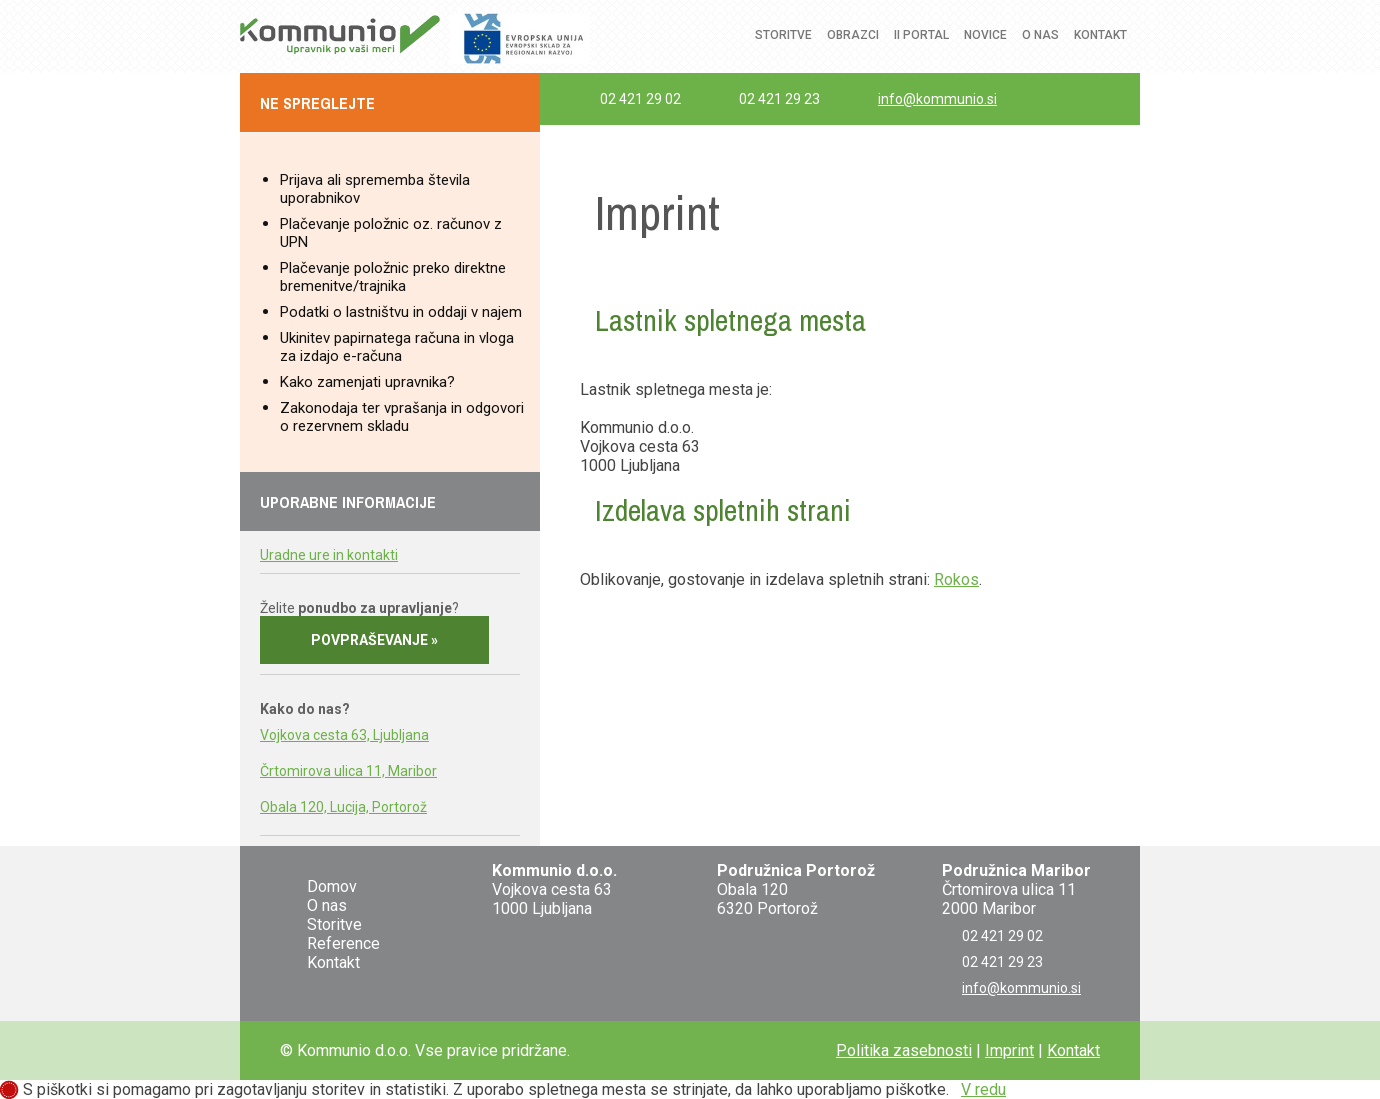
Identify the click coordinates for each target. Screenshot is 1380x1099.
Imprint (1009, 1050)
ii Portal (921, 35)
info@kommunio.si (937, 99)
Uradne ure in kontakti (329, 555)
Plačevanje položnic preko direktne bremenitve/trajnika (393, 277)
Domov (332, 886)
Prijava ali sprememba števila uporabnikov (375, 189)
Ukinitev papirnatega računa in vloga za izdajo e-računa (397, 347)
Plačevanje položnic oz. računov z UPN (391, 233)
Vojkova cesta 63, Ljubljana (344, 735)
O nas (1040, 35)
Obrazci (853, 35)
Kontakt (1100, 35)
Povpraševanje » (374, 640)
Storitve (783, 35)
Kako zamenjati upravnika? (367, 382)
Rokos (956, 579)
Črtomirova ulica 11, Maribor (348, 771)
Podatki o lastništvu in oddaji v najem (401, 312)
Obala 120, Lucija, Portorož (343, 807)
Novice (985, 35)
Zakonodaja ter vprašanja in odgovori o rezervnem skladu (402, 417)
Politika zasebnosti (904, 1050)
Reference (343, 943)
